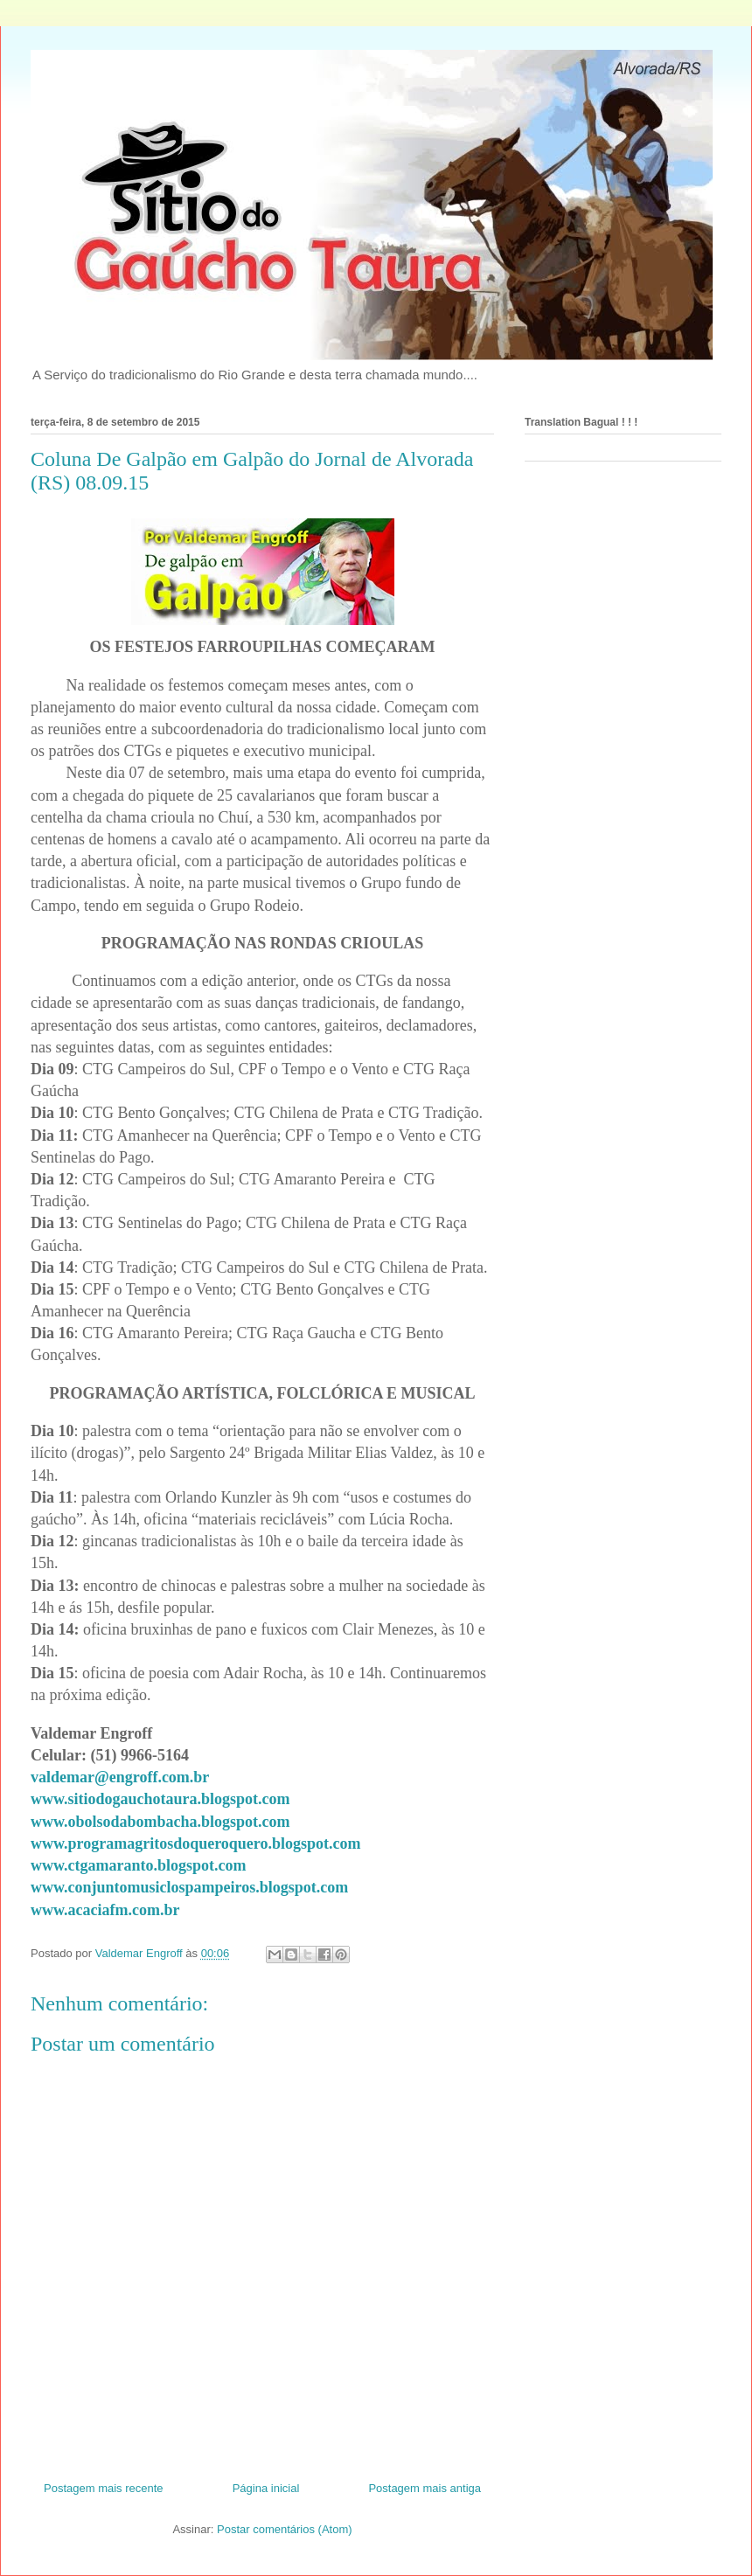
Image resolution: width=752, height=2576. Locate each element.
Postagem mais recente (104, 2488)
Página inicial (266, 2488)
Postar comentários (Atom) (284, 2529)
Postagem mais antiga (424, 2488)
